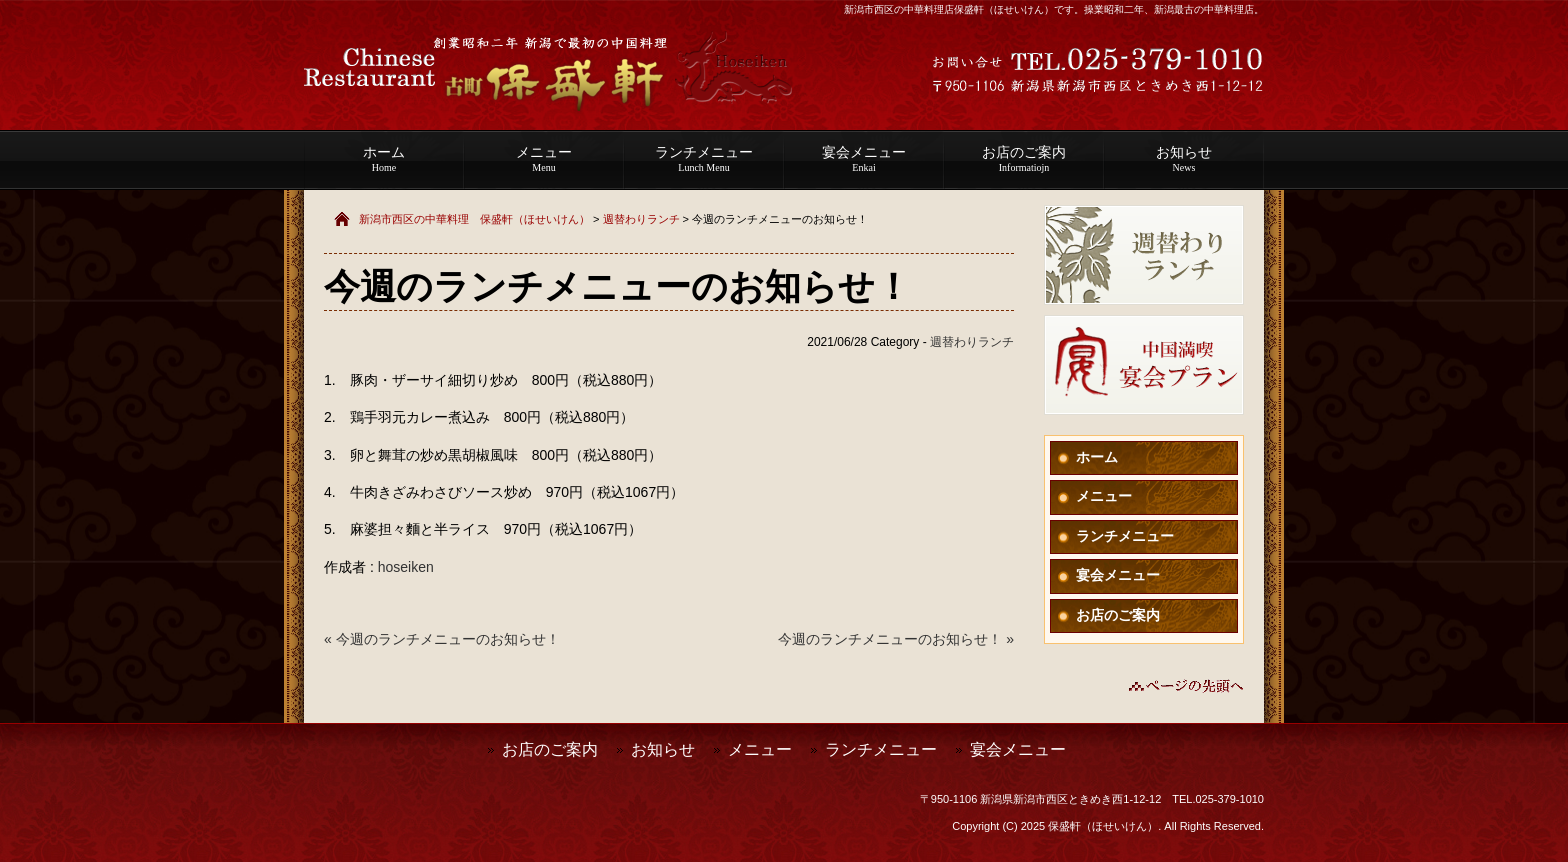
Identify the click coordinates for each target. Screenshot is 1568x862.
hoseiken (406, 567)
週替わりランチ (641, 219)
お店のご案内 (1024, 159)
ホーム (384, 159)
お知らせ (1184, 159)
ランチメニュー (704, 159)
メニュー (544, 159)
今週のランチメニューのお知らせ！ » (896, 639)
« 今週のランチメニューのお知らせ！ (442, 639)
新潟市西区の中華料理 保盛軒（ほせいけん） (474, 219)
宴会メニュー (864, 159)
